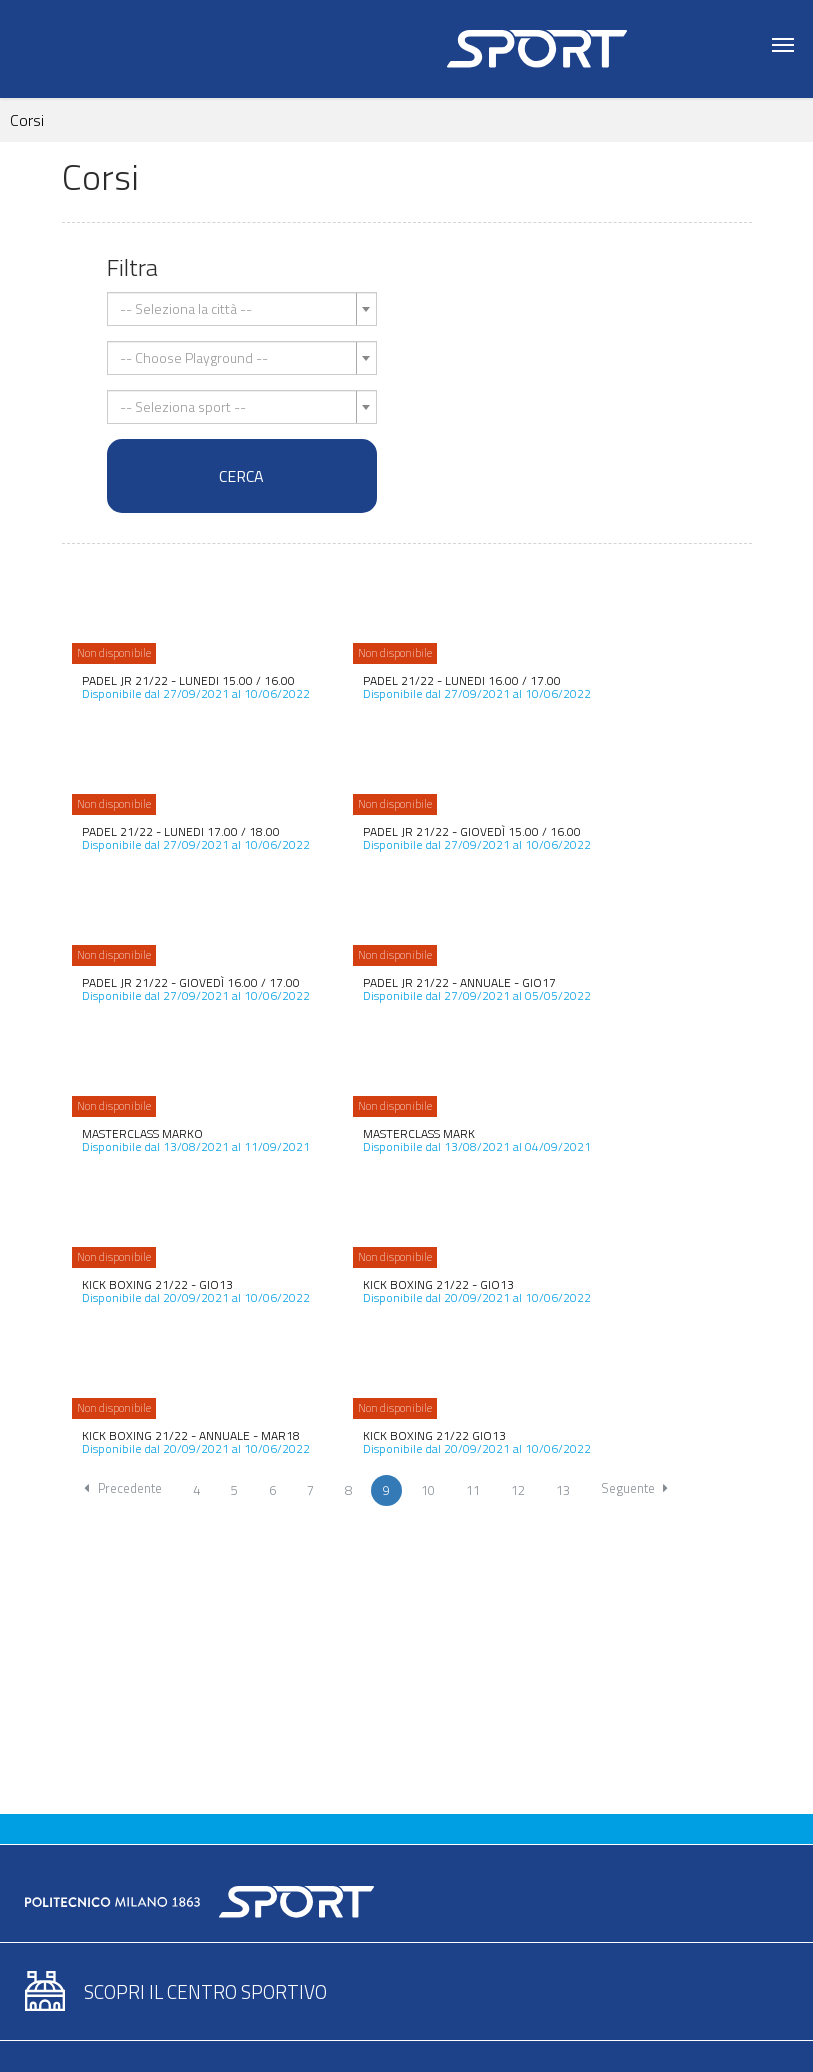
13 (563, 1490)
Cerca (241, 476)
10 (428, 1490)
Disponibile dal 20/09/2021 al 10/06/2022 (196, 1291)
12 (518, 1490)
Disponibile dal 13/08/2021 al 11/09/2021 (196, 1140)
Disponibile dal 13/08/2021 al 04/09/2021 (477, 1140)
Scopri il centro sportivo (205, 1991)
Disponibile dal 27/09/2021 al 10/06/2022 (196, 687)
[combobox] (242, 309)
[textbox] (236, 309)
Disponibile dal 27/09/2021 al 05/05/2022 (477, 989)
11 (473, 1490)
